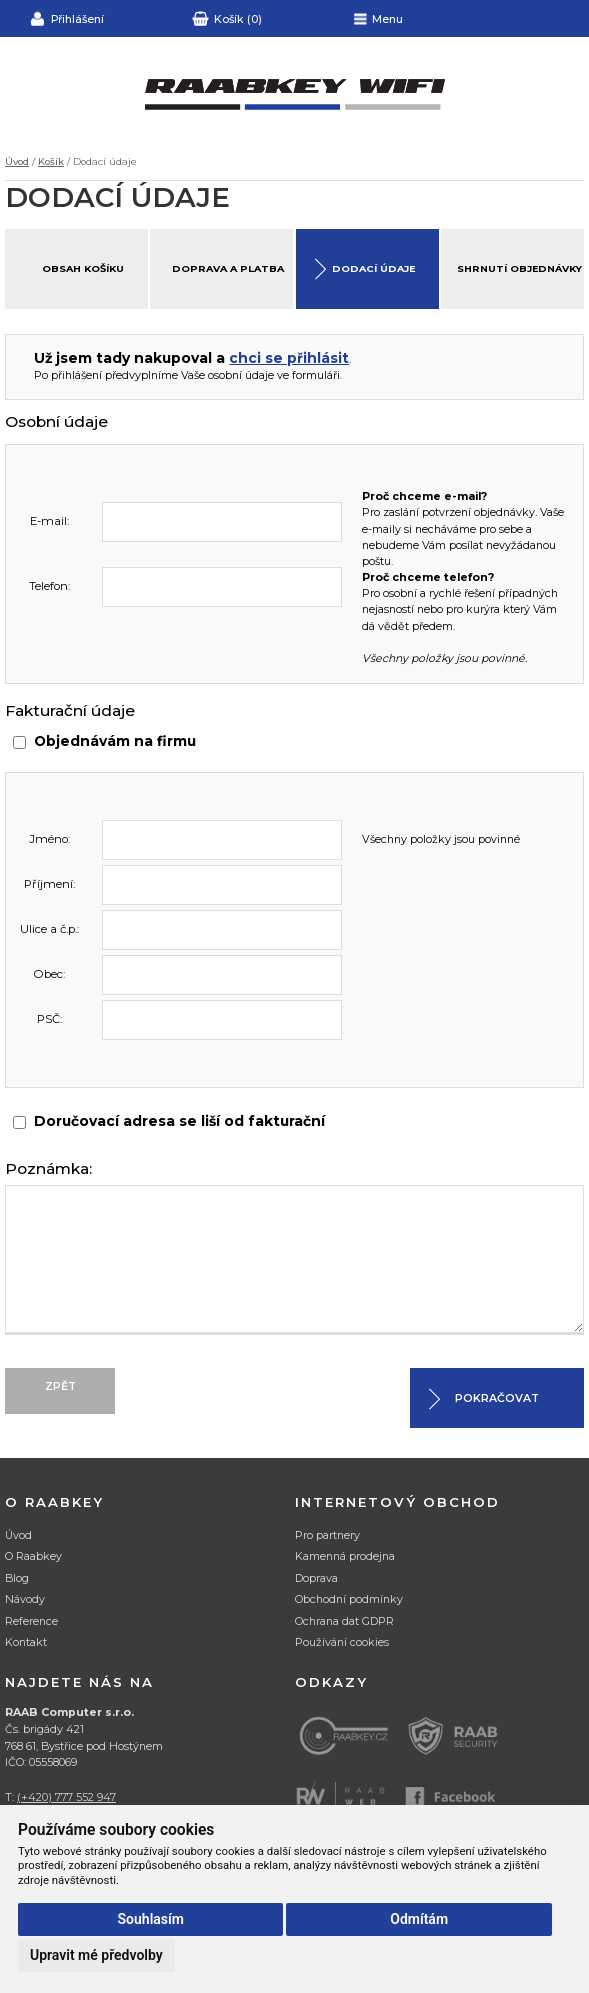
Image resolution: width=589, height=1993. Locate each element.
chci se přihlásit (289, 358)
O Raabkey (33, 1556)
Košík (51, 161)
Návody (25, 1599)
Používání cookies (342, 1642)
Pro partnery (327, 1535)
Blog (17, 1578)
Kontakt (26, 1642)
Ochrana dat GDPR (344, 1621)
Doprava (316, 1578)
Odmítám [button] (419, 1919)
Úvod (17, 161)
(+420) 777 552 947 (66, 1797)
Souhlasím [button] (151, 1919)
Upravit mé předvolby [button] (96, 1955)
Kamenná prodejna (345, 1556)
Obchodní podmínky (349, 1599)
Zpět (60, 1386)
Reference (31, 1621)
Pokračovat (497, 1398)
